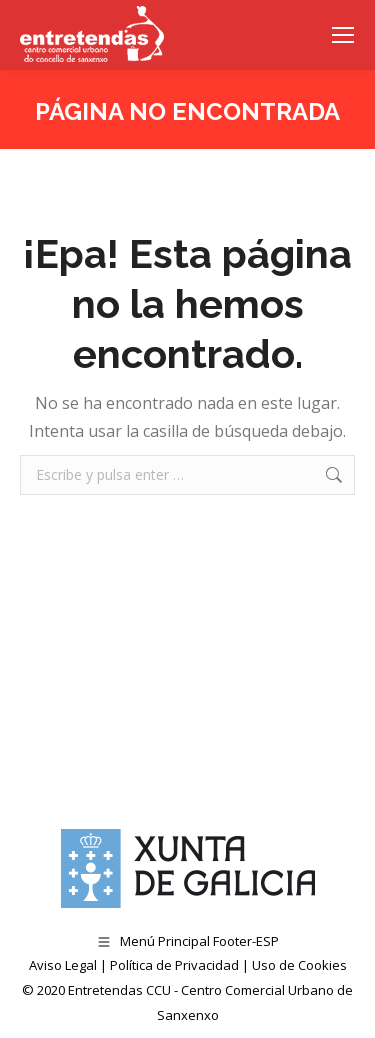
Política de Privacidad (174, 965)
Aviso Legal (63, 965)
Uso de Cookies (299, 965)
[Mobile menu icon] (343, 35)
